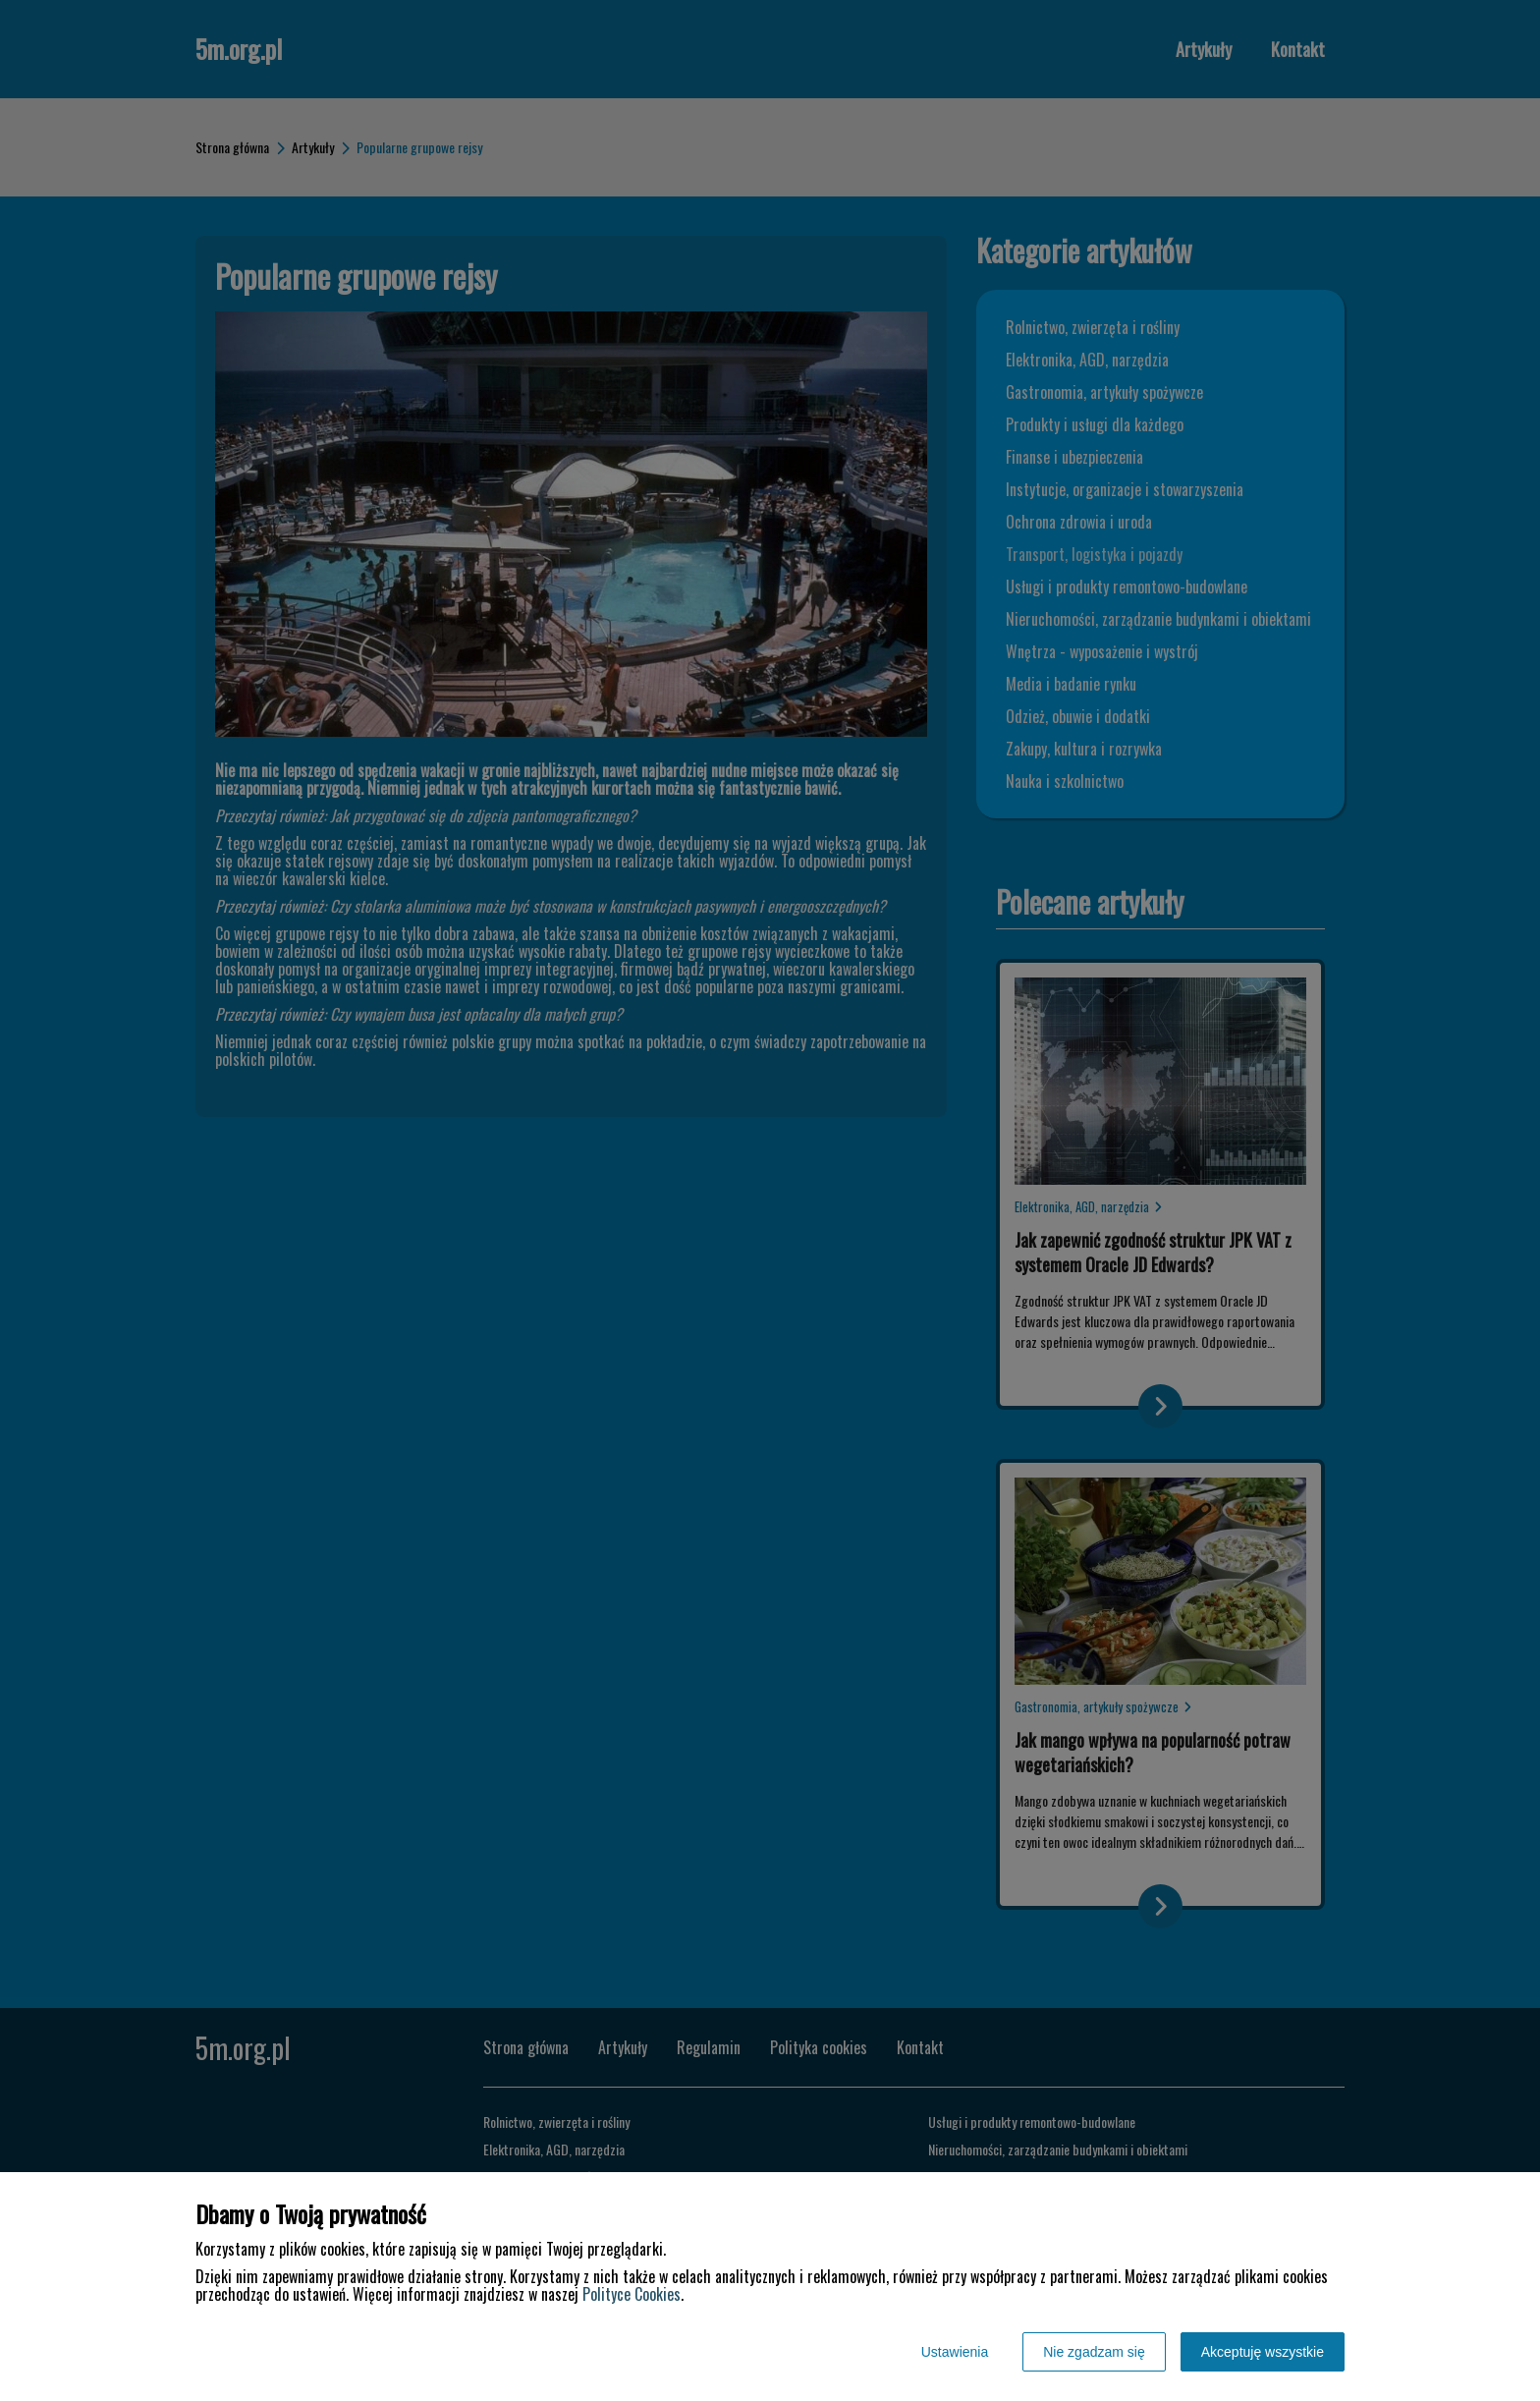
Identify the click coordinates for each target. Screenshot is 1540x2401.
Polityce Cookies (631, 2294)
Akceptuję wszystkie (1262, 2352)
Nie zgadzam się (1094, 2352)
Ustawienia (954, 2352)
